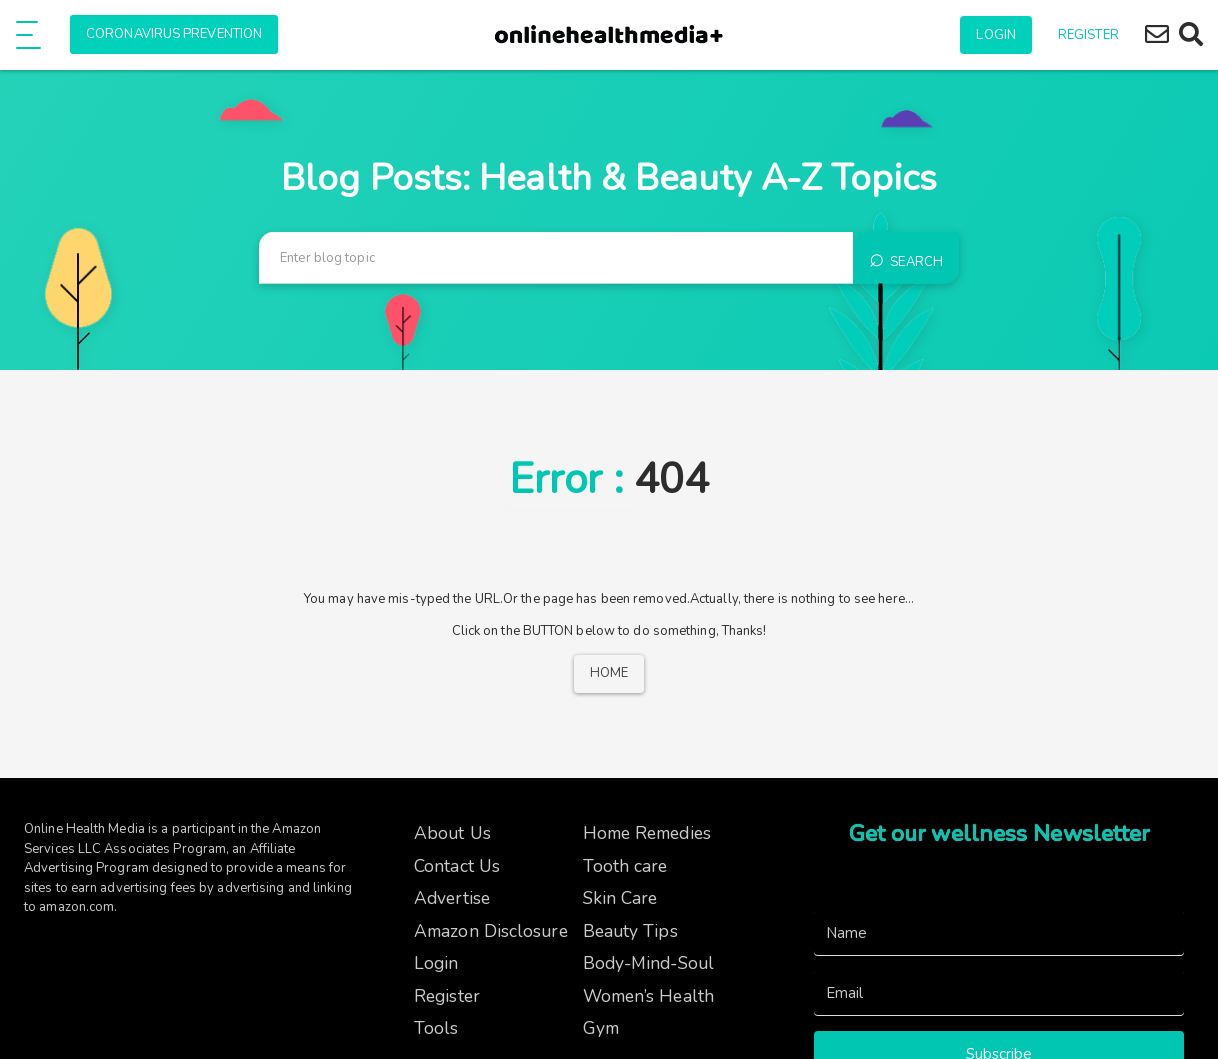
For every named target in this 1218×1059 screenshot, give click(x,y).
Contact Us (457, 866)
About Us (452, 833)
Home (609, 673)
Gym (601, 1028)
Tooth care (625, 866)
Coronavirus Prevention (174, 34)
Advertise (452, 898)
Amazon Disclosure (491, 931)
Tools (436, 1028)
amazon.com (76, 907)
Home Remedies (647, 833)
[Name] (999, 933)
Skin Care (620, 898)
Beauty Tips (630, 931)
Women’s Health (648, 996)
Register (1088, 35)
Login (996, 35)
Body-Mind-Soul (648, 963)
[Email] (999, 993)
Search (906, 257)
